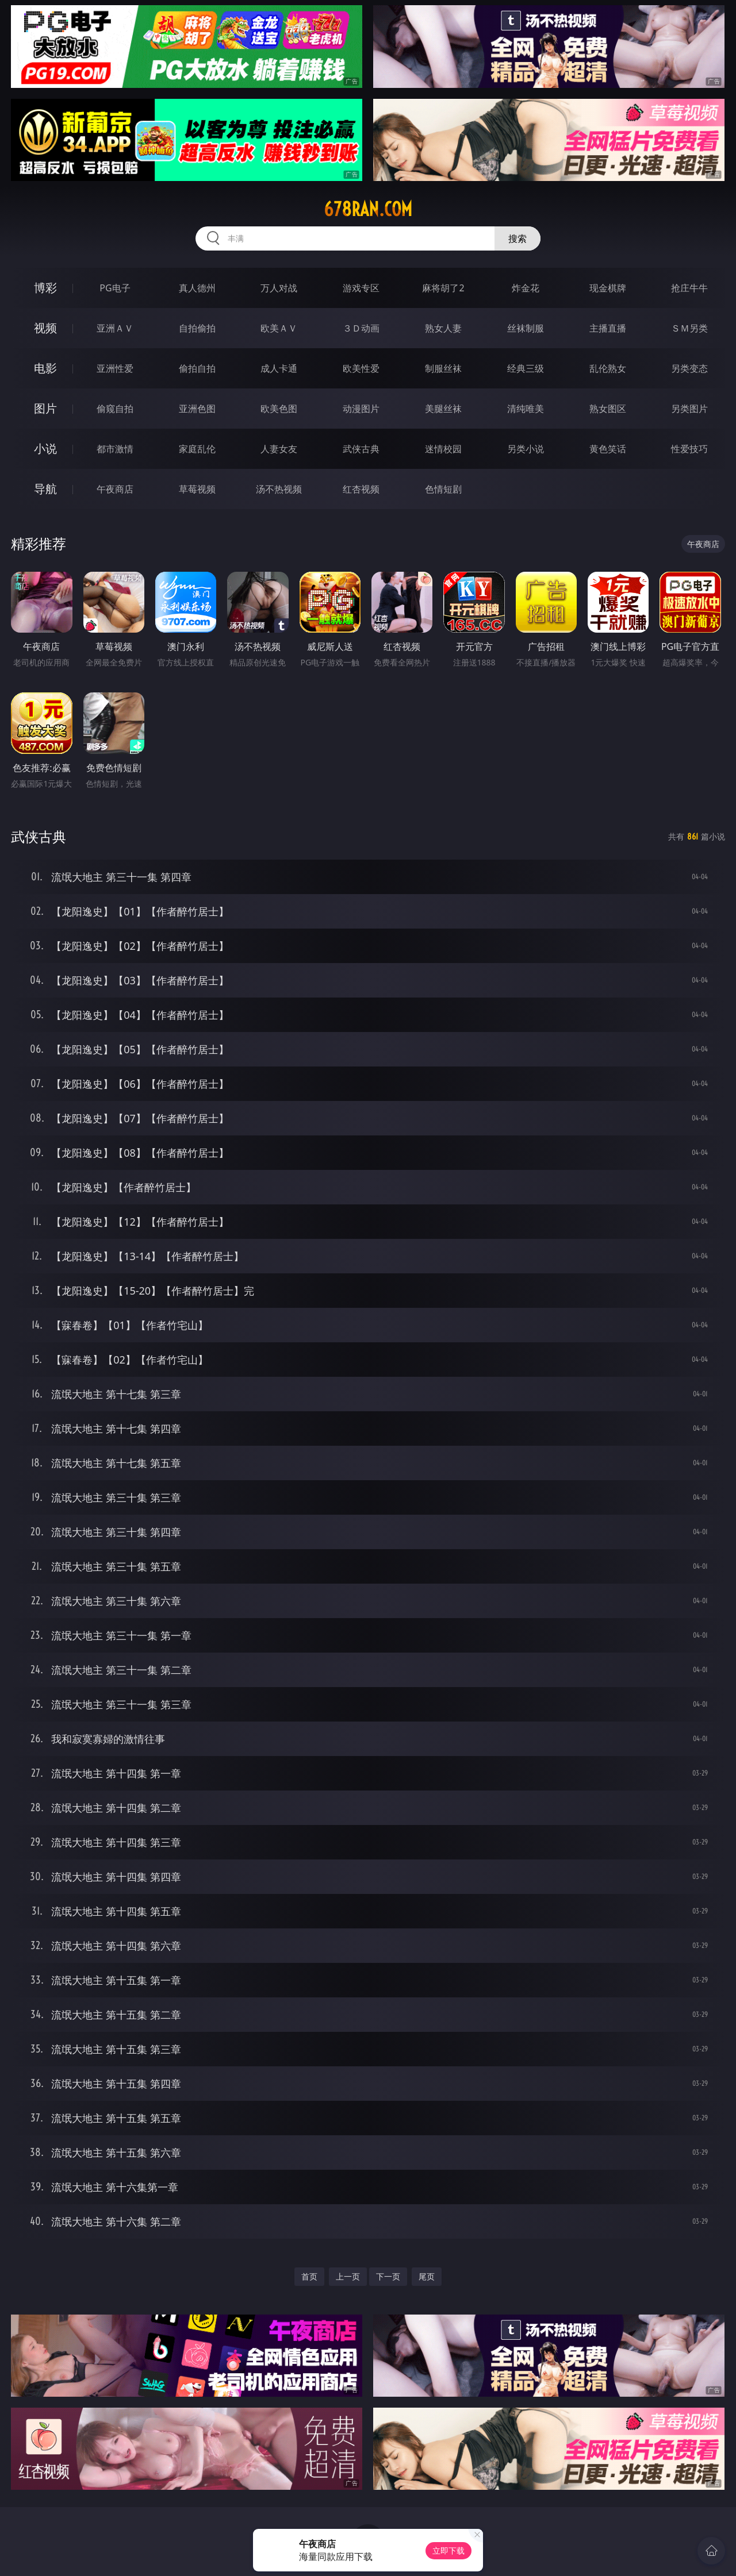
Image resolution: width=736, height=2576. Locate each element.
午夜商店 (115, 489)
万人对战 (278, 288)
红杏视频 (361, 489)
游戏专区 (361, 288)
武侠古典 (361, 448)
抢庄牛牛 (689, 288)
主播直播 (607, 328)
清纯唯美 (525, 408)
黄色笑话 (607, 448)
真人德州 (197, 288)
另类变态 (689, 368)
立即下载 (448, 2550)
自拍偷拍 (197, 328)
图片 (45, 408)
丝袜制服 (525, 328)
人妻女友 (278, 448)
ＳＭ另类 (689, 328)
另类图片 (689, 408)
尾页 (427, 2276)
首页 (309, 2276)
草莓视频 (197, 489)
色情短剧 (443, 489)
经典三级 (525, 368)
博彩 (45, 287)
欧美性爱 (361, 368)
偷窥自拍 (115, 408)
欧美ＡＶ (278, 328)
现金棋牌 (607, 288)
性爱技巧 (689, 448)
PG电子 (114, 288)
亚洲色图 (197, 408)
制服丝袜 (443, 368)
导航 (45, 488)
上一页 (348, 2276)
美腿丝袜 (443, 408)
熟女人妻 (443, 328)
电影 (45, 368)
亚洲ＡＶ (115, 328)
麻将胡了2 (443, 288)
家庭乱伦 (197, 448)
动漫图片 (361, 408)
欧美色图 (278, 408)
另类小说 (525, 448)
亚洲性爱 (115, 368)
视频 (45, 328)
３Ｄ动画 (361, 328)
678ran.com (368, 209)
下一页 (388, 2276)
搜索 (517, 238)
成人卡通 (278, 368)
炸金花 (525, 288)
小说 (45, 448)
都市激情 (115, 448)
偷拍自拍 (197, 368)
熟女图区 (607, 408)
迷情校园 (443, 448)
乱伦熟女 (607, 368)
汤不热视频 (279, 489)
